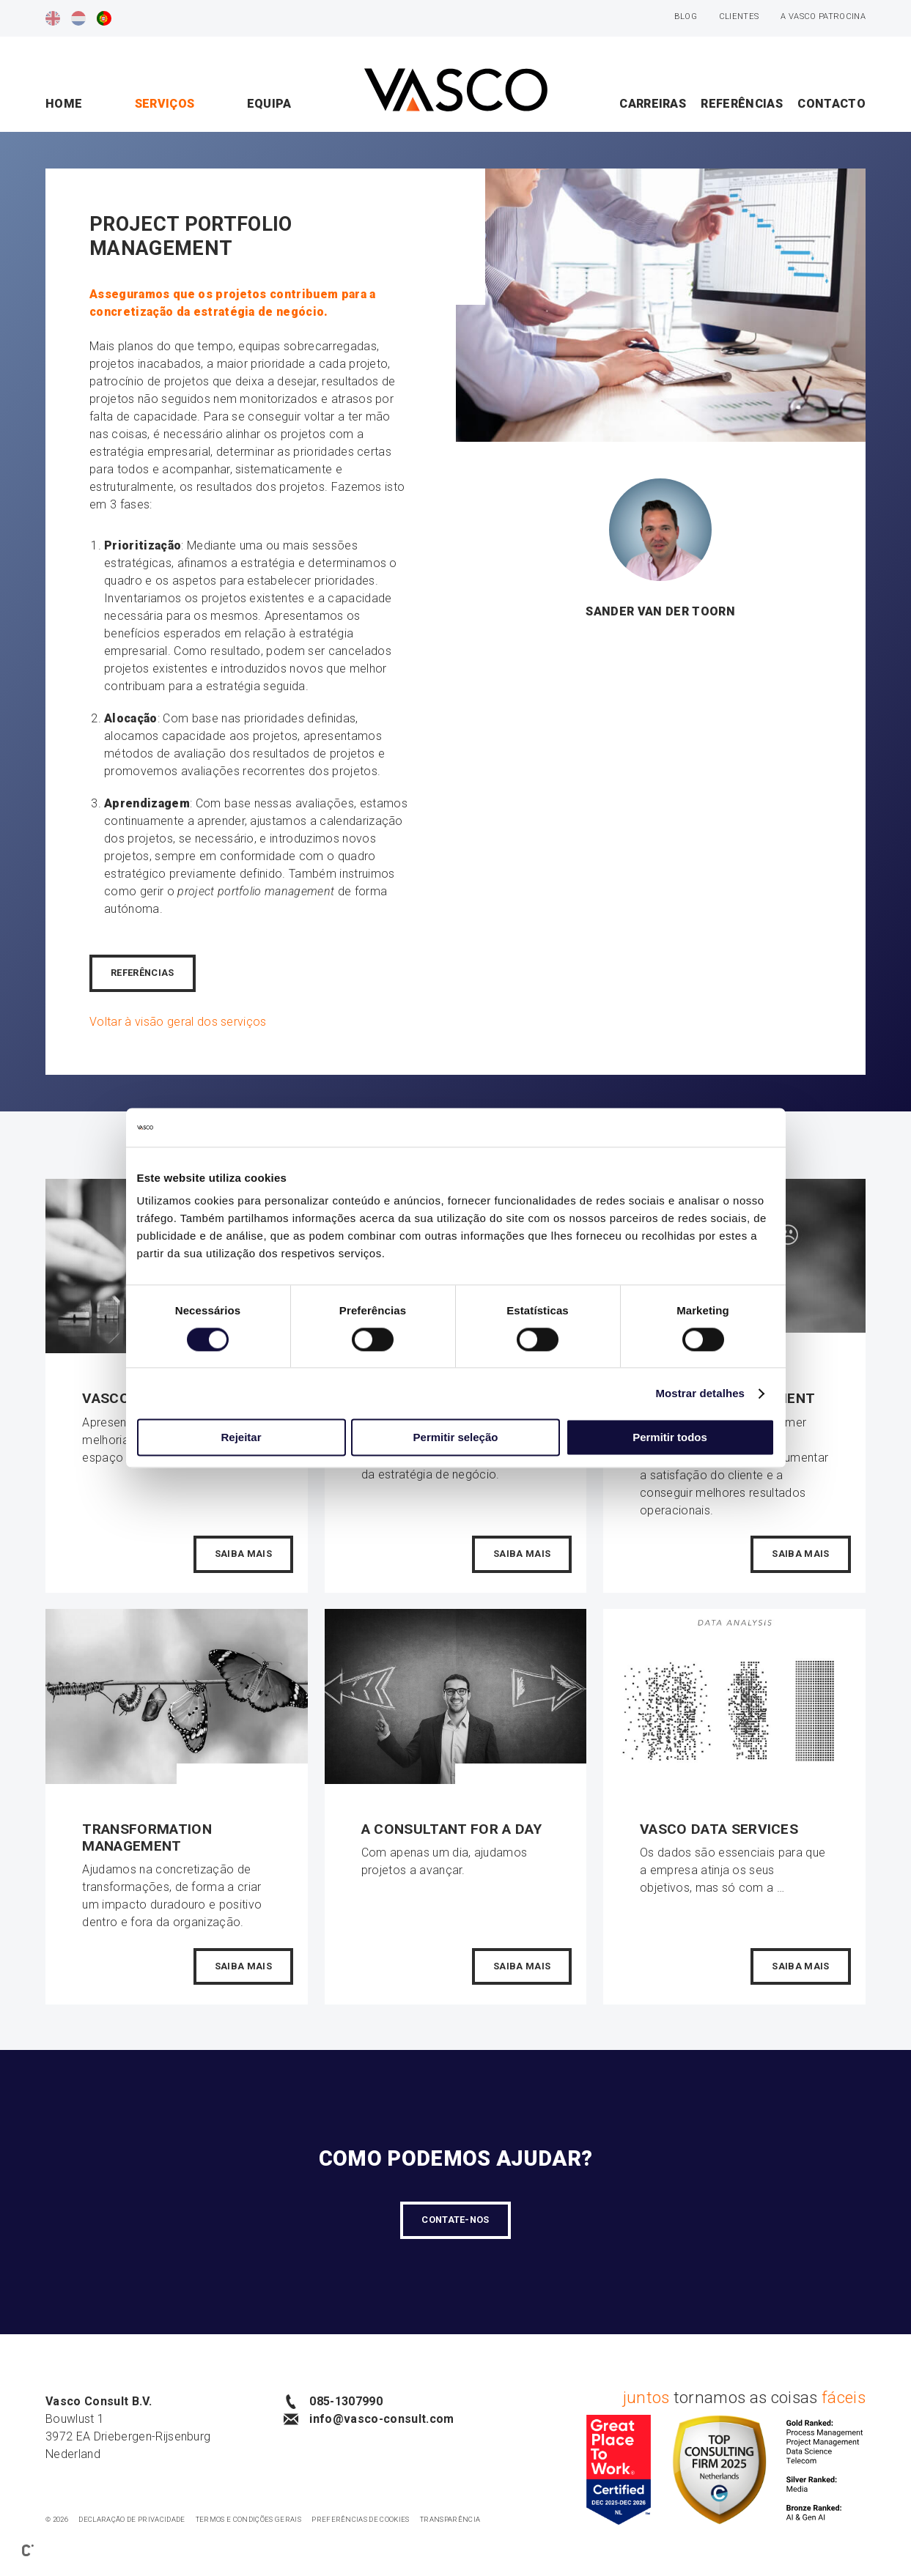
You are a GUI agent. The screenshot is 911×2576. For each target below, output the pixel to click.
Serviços (165, 104)
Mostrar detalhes (700, 1393)
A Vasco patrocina (823, 16)
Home (63, 104)
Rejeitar (241, 1438)
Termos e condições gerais (248, 2519)
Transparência (450, 2519)
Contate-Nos (455, 2219)
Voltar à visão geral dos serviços (178, 1022)
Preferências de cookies (360, 2519)
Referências (742, 104)
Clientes (739, 16)
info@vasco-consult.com (369, 2419)
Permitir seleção (455, 1438)
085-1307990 (333, 2401)
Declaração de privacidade (131, 2519)
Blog (685, 16)
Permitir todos (669, 1438)
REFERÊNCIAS (142, 972)
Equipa (269, 104)
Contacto (831, 104)
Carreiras (652, 104)
